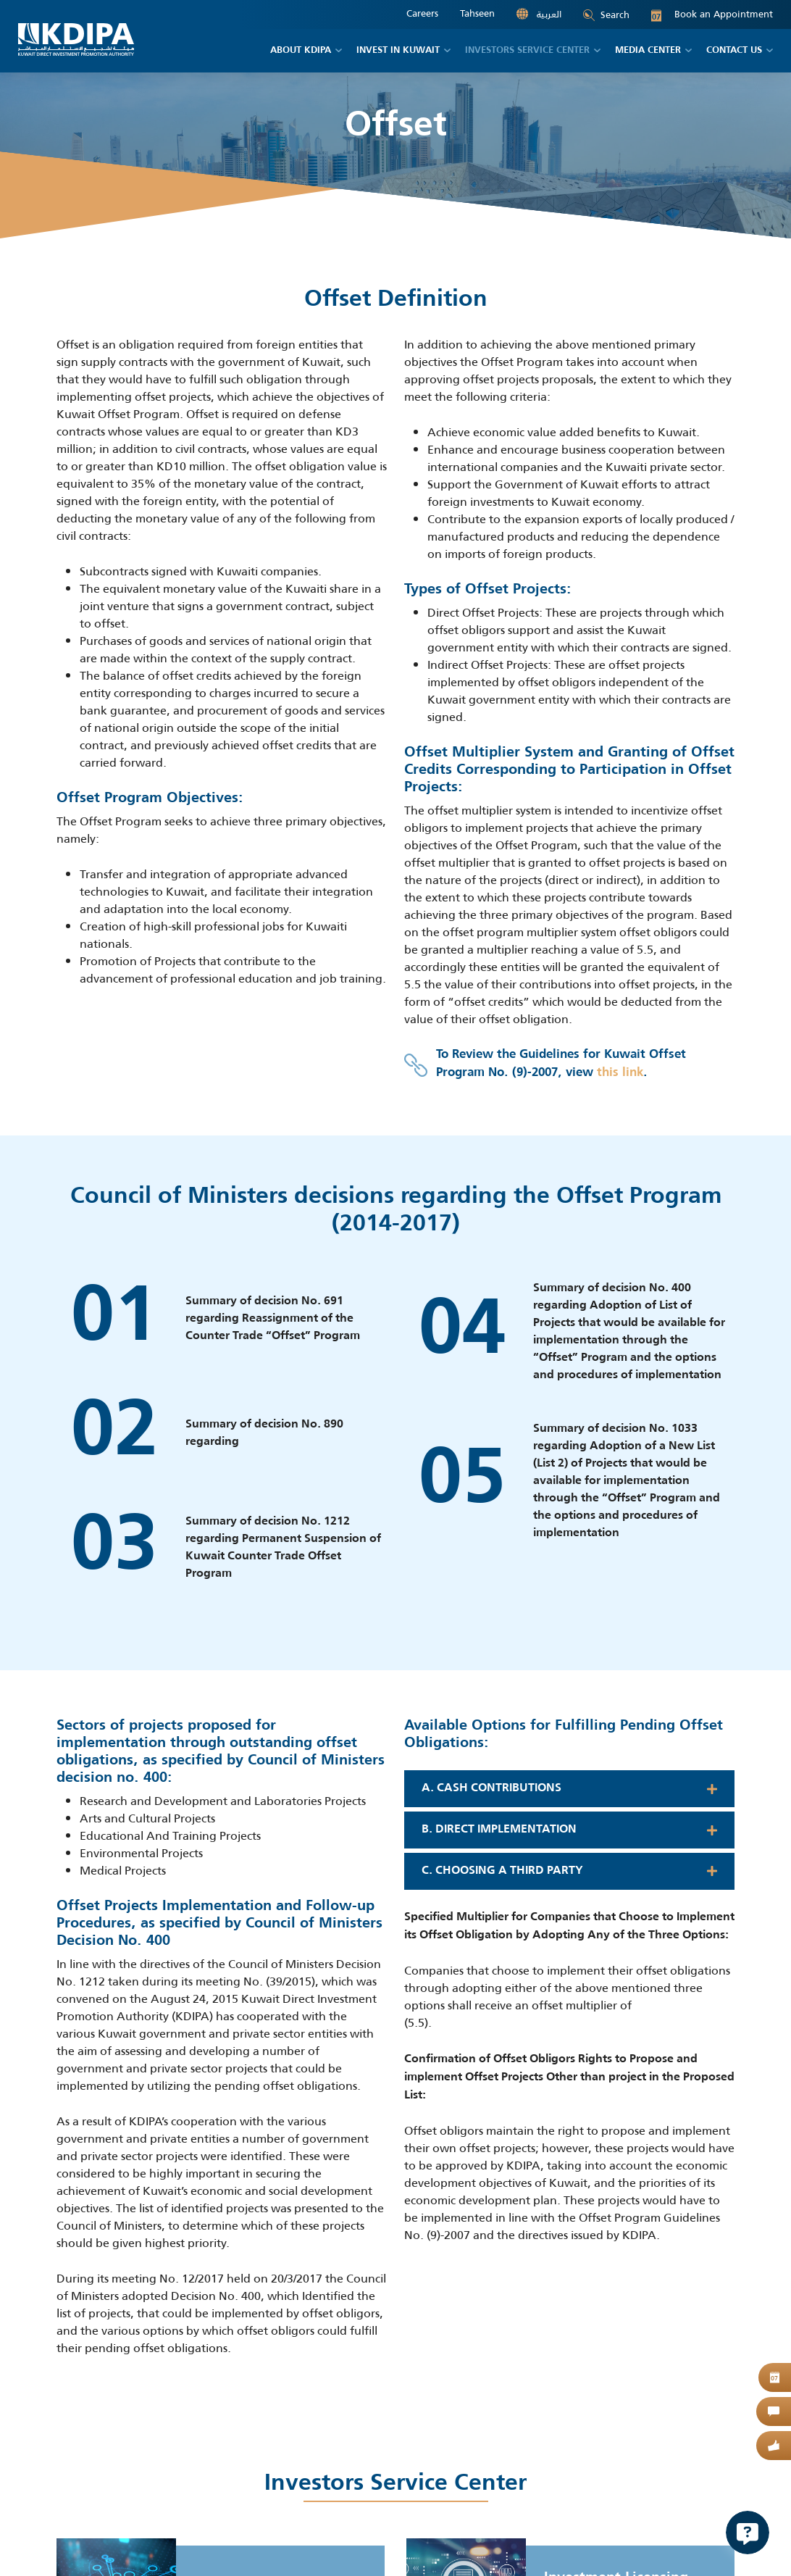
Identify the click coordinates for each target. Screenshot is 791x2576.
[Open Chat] (747, 2532)
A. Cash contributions (491, 1788)
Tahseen (477, 14)
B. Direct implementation (499, 1829)
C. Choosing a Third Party (502, 1871)
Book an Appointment (712, 14)
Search (606, 14)
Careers (422, 14)
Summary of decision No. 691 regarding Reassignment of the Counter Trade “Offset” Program (272, 1319)
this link (620, 1073)
